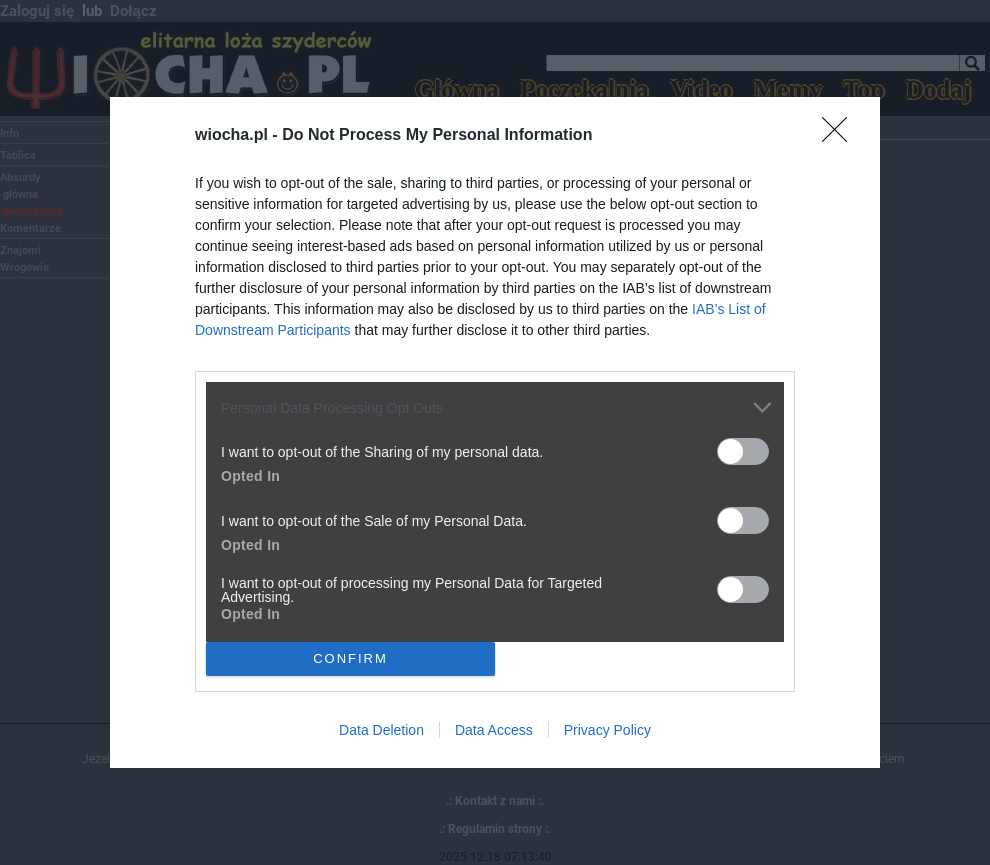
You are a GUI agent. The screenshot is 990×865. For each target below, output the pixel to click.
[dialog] (495, 432)
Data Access (494, 730)
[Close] (841, 136)
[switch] (743, 451)
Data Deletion (381, 730)
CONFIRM (350, 657)
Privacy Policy (607, 730)
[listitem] (495, 407)
